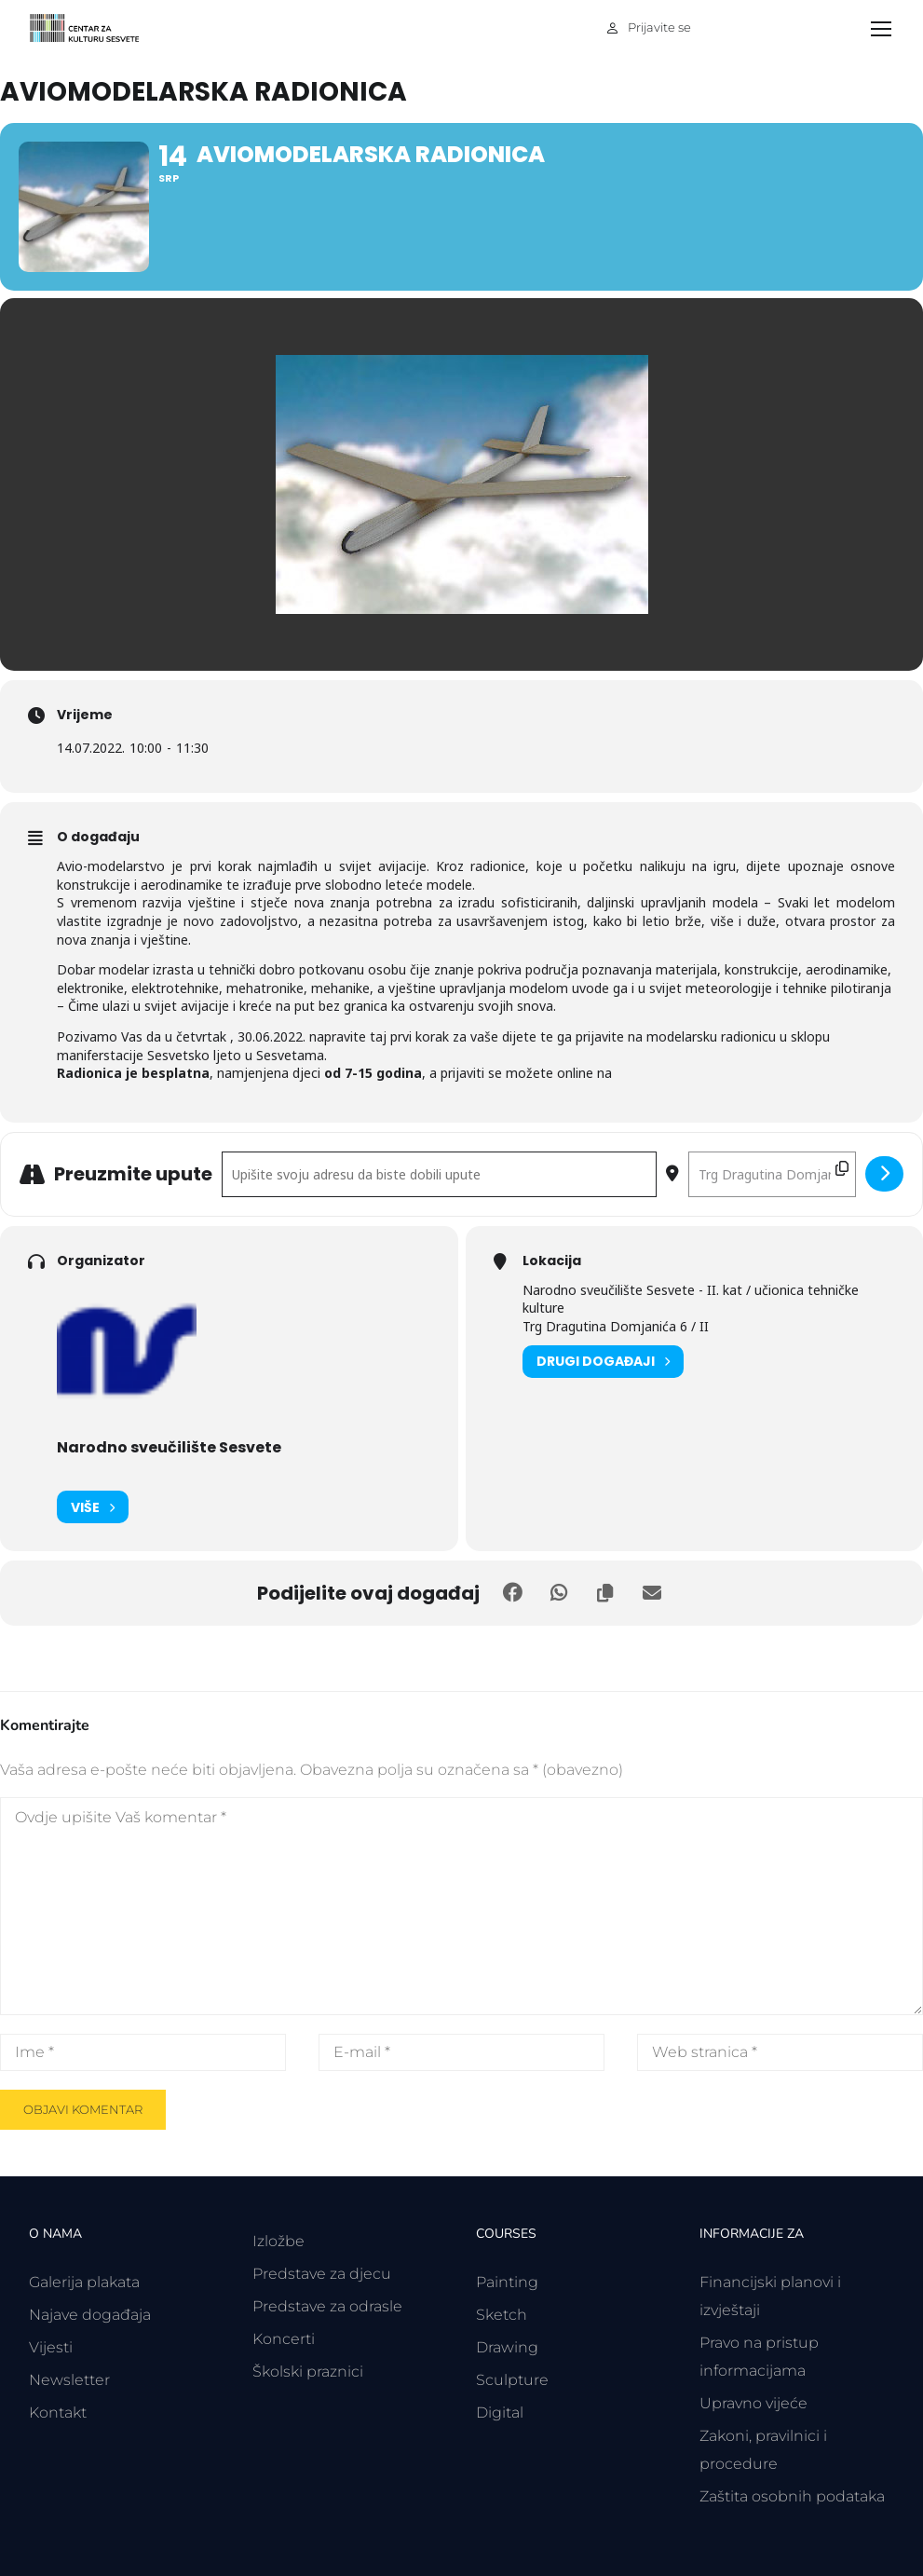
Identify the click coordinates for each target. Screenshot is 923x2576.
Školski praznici (307, 2371)
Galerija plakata (84, 2282)
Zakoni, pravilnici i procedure (763, 2450)
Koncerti (283, 2339)
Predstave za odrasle (327, 2306)
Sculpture (512, 2380)
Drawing (507, 2347)
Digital (499, 2412)
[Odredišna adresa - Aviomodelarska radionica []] (772, 1174)
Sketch (501, 2315)
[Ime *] (143, 2052)
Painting (507, 2282)
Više (93, 1507)
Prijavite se (659, 27)
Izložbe (278, 2241)
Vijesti (51, 2347)
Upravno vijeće (753, 2403)
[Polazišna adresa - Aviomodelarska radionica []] (439, 1174)
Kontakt (58, 2412)
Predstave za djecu (321, 2274)
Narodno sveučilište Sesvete (169, 1447)
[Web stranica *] (780, 2052)
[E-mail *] (461, 2052)
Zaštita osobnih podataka (792, 2496)
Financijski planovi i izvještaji (770, 2296)
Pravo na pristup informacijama (759, 2356)
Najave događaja (90, 2315)
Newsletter (69, 2380)
